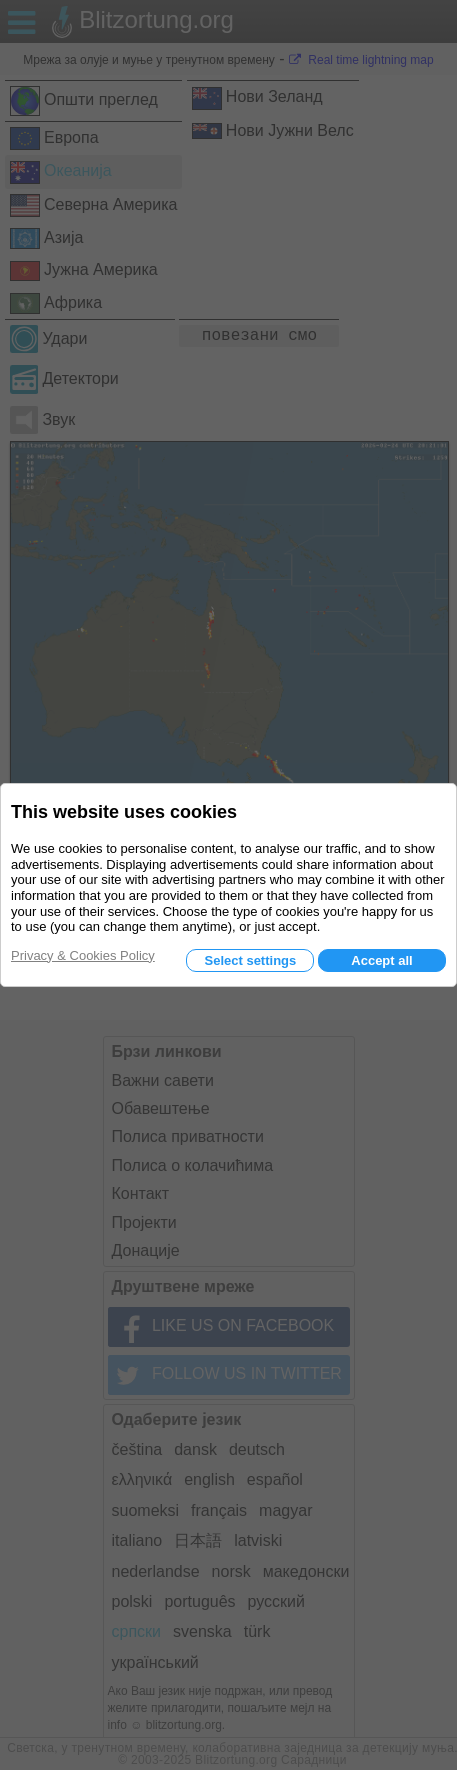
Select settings (250, 960)
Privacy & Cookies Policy (83, 955)
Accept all (381, 960)
